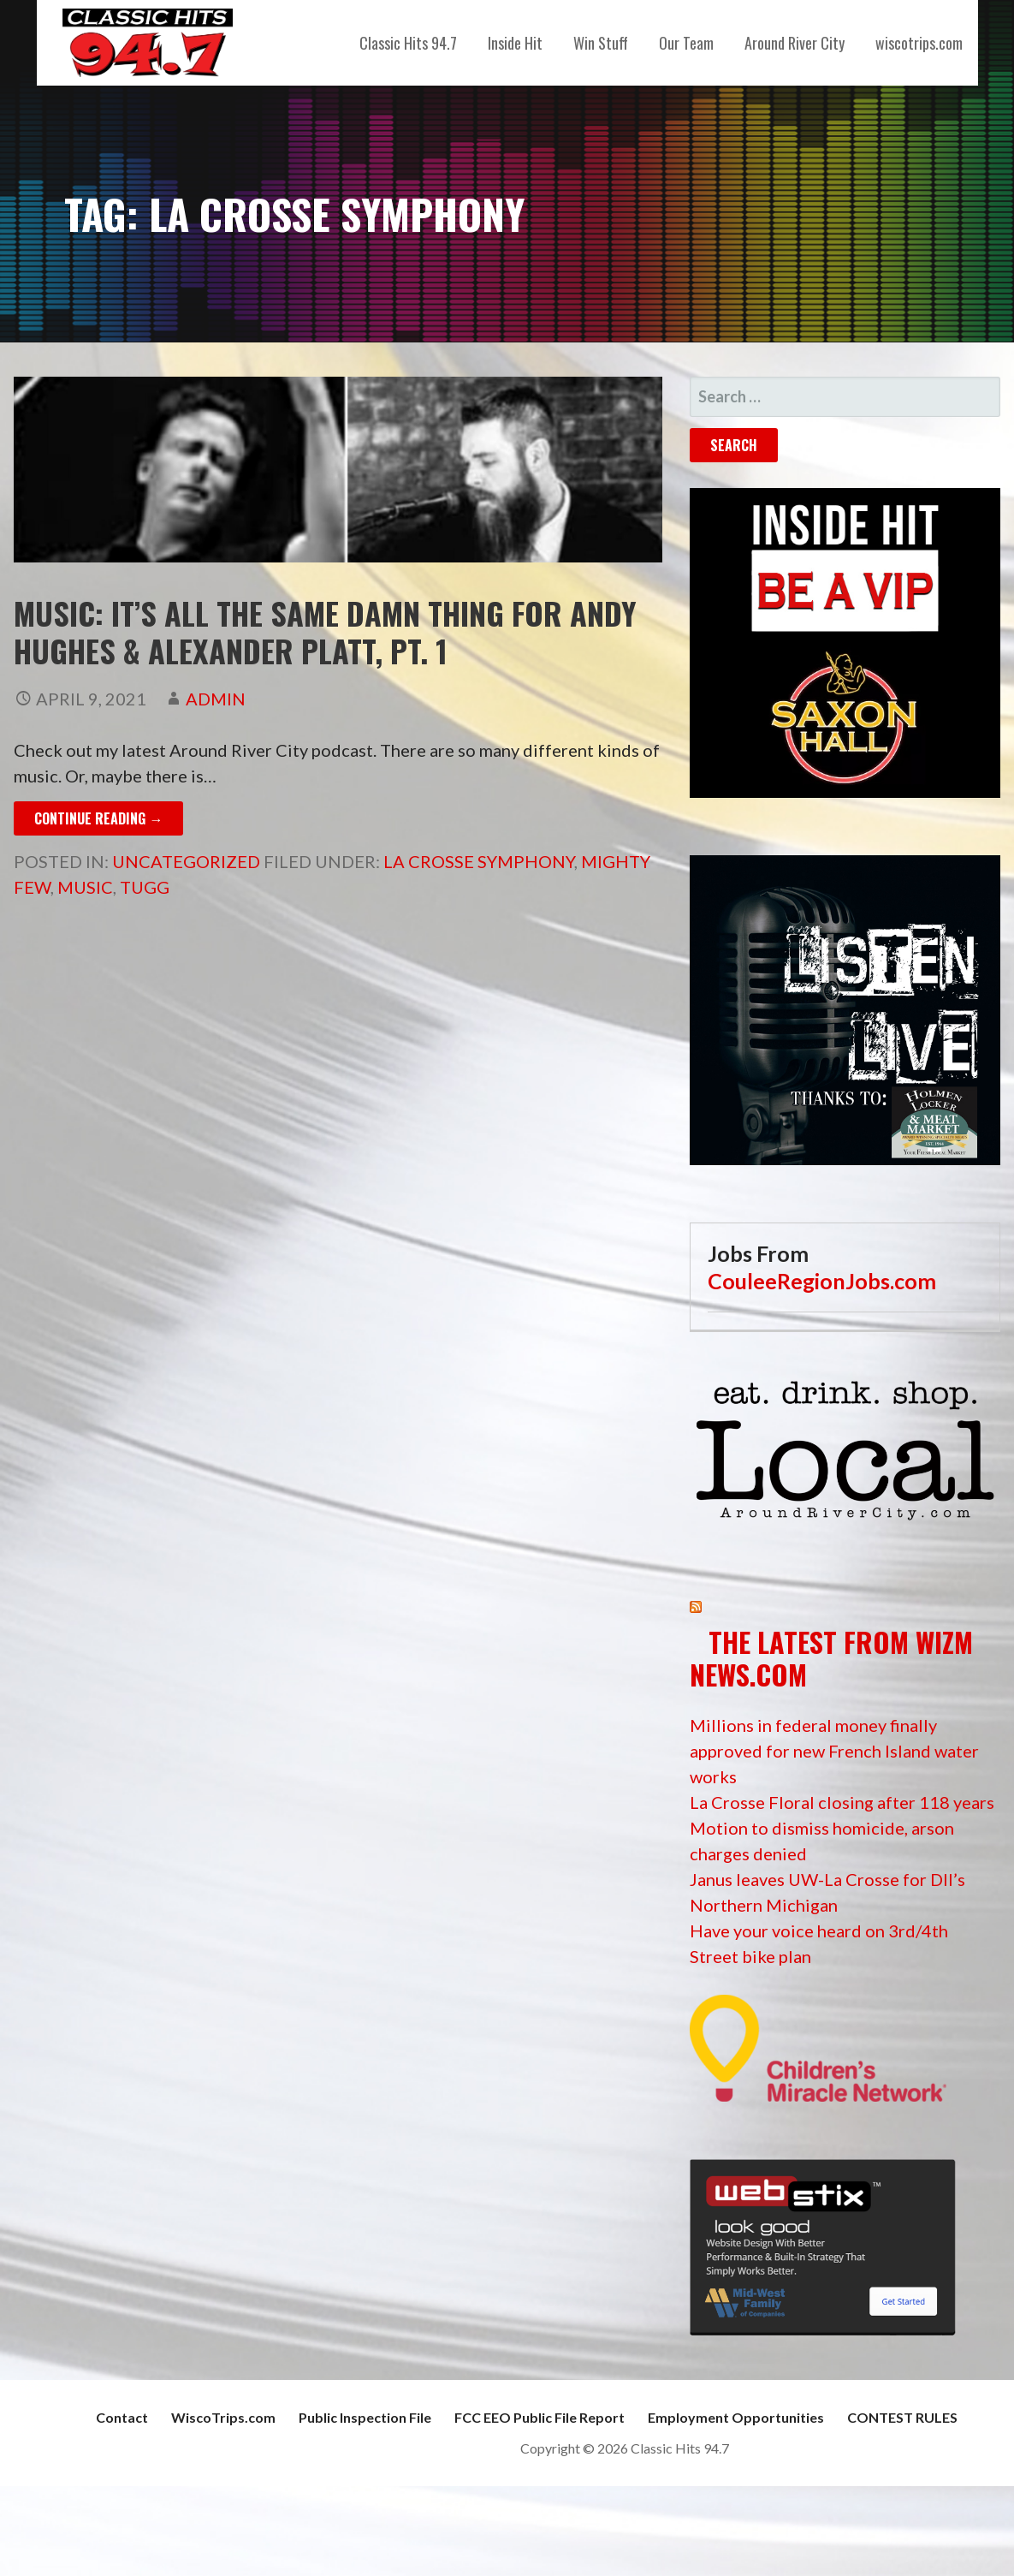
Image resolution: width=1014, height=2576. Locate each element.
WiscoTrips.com (223, 2417)
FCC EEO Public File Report (539, 2417)
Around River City (794, 43)
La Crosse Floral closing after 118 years (842, 1802)
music (85, 887)
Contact (122, 2417)
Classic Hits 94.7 (408, 43)
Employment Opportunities (736, 2417)
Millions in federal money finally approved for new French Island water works (834, 1751)
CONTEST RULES (902, 2417)
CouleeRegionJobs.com (822, 1281)
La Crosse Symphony (478, 861)
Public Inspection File (365, 2417)
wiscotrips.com (919, 43)
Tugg (144, 887)
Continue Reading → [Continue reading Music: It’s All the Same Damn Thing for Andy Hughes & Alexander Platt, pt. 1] (98, 818)
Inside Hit (515, 43)
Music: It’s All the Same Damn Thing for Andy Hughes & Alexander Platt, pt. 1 (325, 631)
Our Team (686, 43)
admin (216, 698)
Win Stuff (600, 43)
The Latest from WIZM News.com (831, 1657)
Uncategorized (186, 861)
